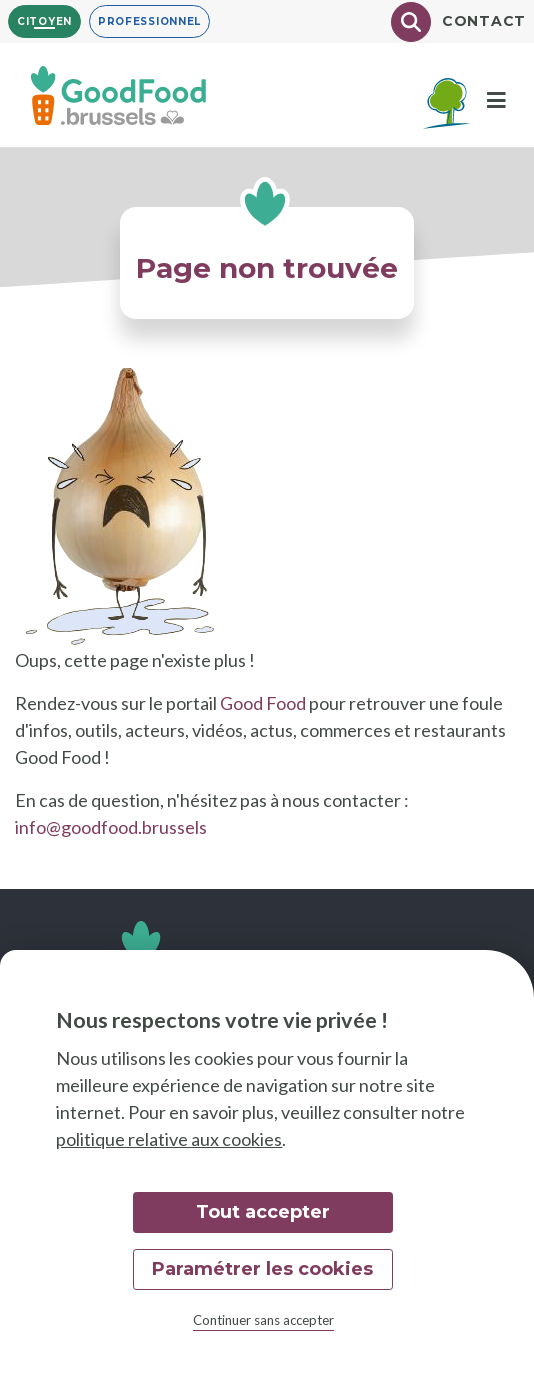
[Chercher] (411, 22)
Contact (484, 21)
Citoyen (44, 21)
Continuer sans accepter (263, 1320)
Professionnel (149, 21)
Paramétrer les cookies (262, 1269)
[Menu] (496, 100)
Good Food (263, 703)
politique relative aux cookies (169, 1139)
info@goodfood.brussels (111, 827)
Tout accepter (263, 1212)
